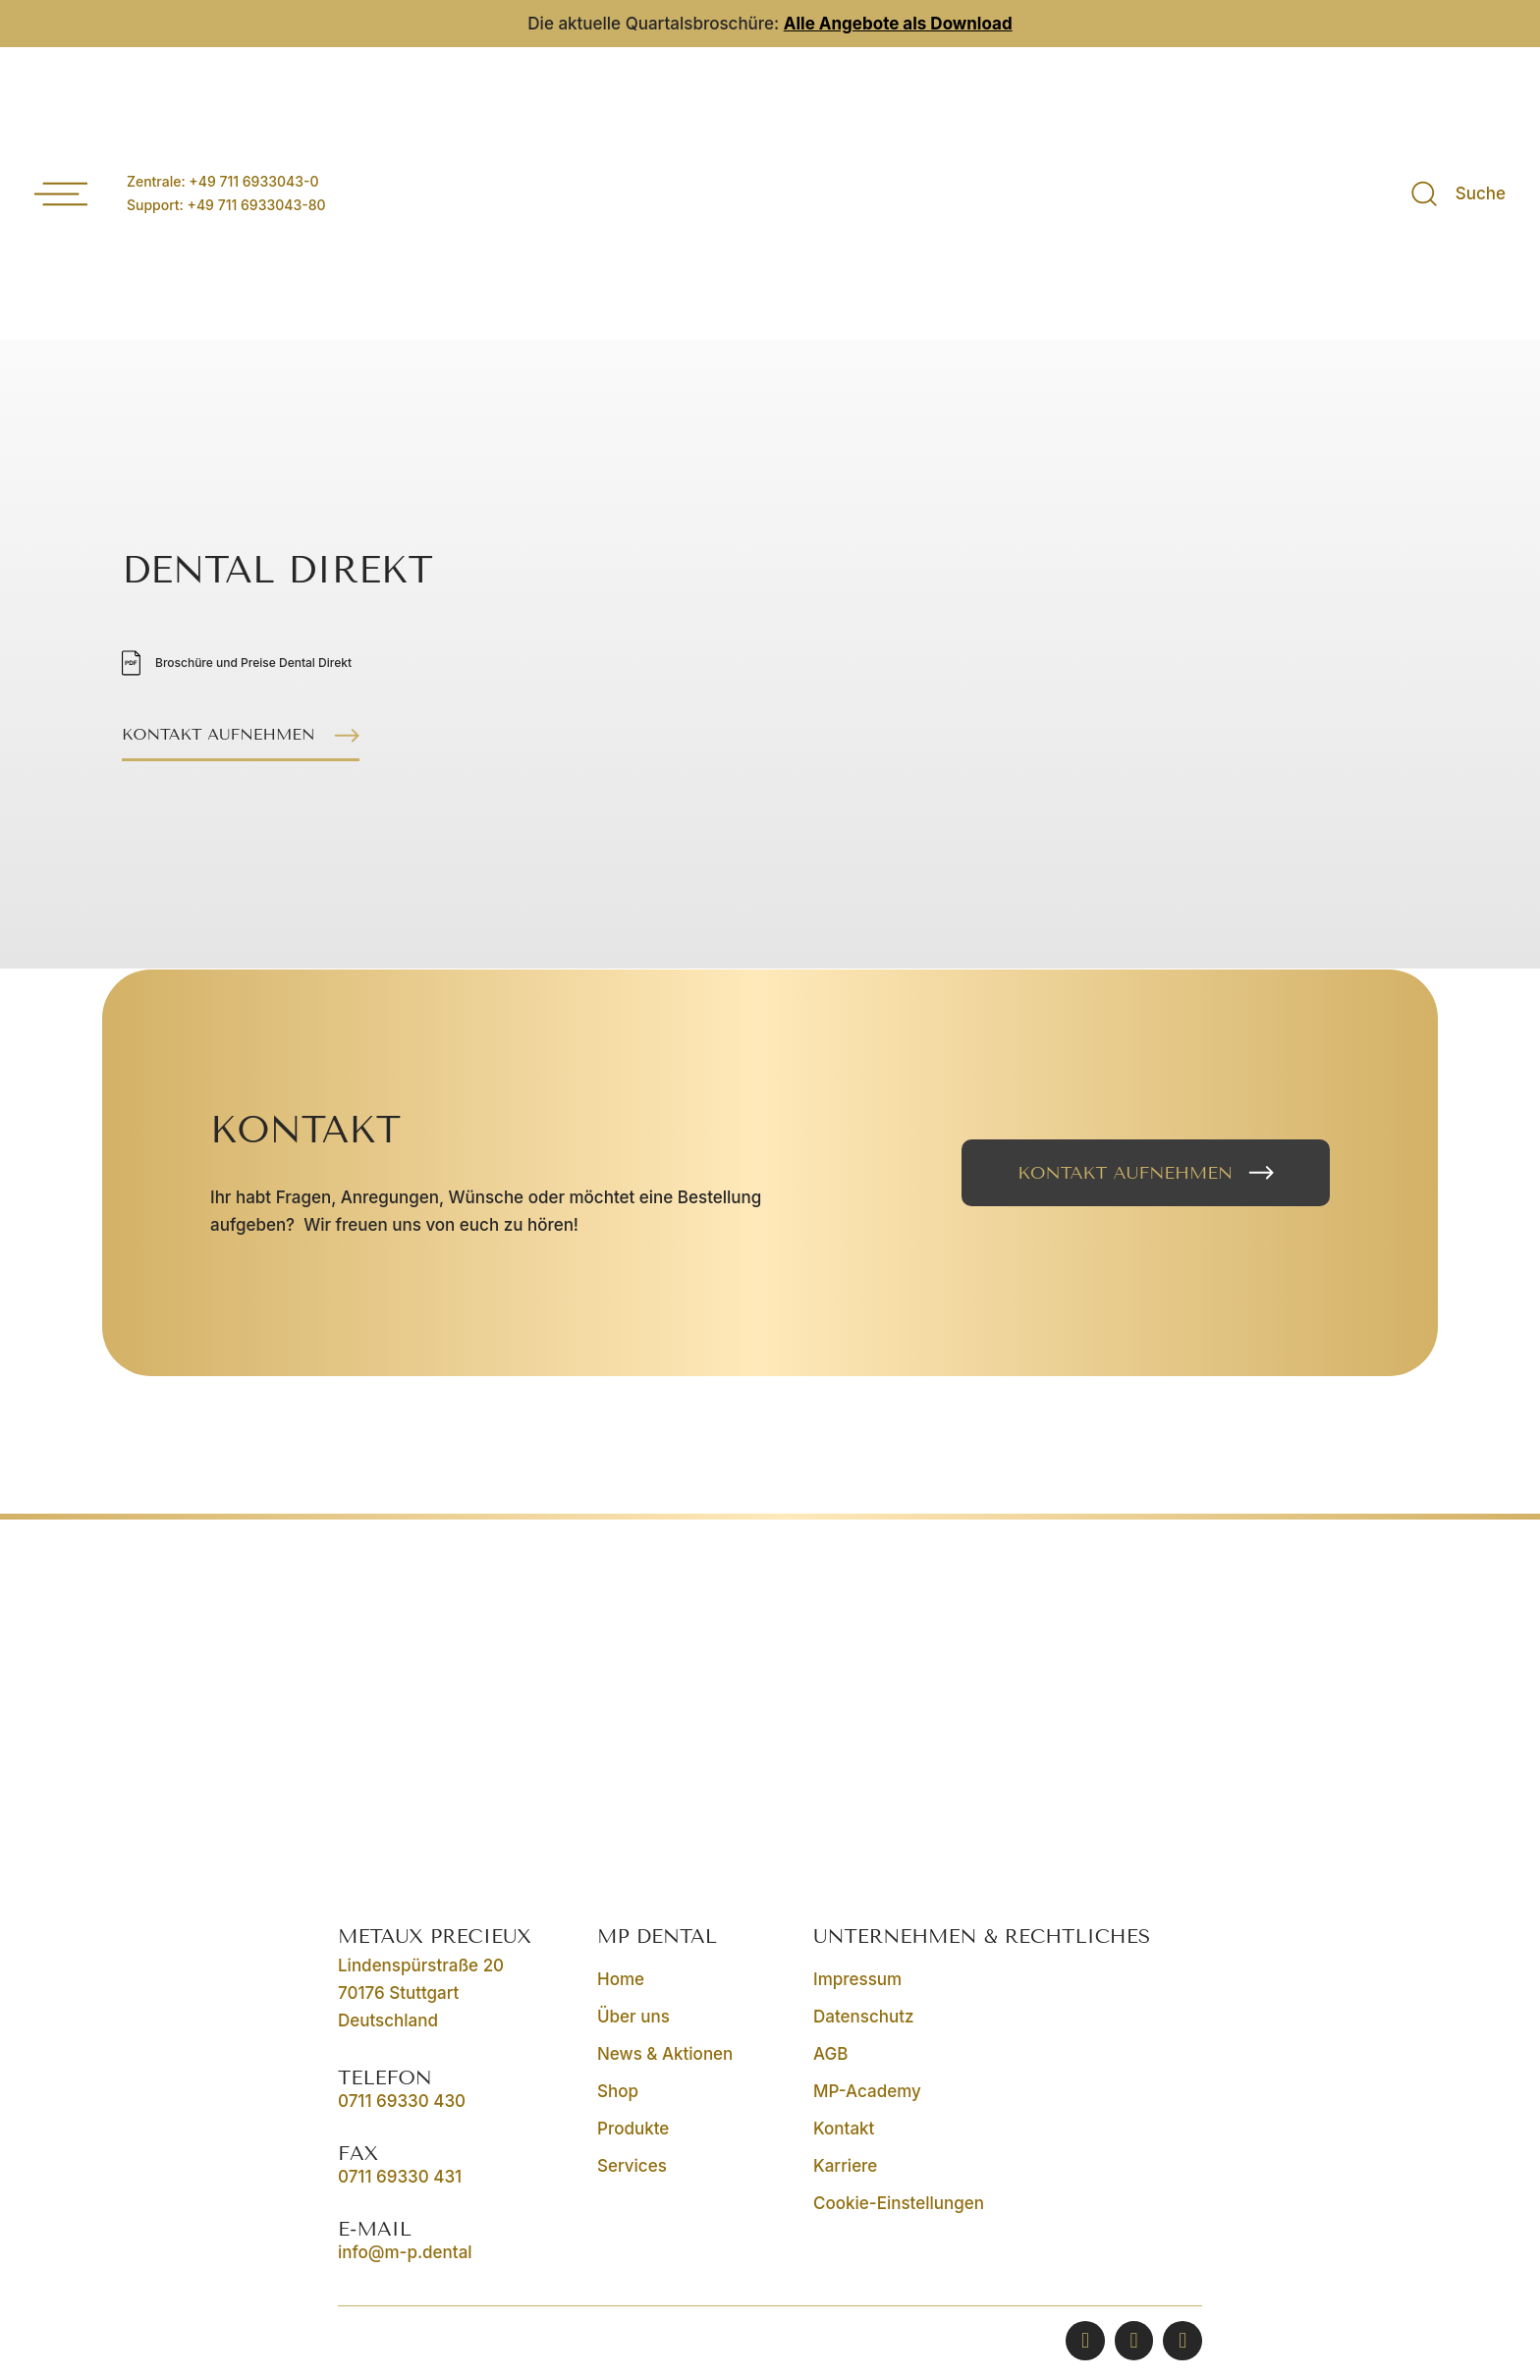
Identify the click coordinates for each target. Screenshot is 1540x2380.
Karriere (845, 2166)
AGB (830, 2054)
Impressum (857, 1979)
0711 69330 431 (400, 2176)
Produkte (633, 2128)
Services (632, 2166)
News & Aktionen (665, 2054)
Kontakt (843, 2128)
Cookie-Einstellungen (898, 2203)
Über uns (633, 2016)
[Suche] (1424, 194)
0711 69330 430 (402, 2101)
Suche (1481, 193)
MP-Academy (867, 2091)
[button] (246, 737)
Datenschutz (863, 2016)
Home (620, 1979)
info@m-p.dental (405, 2252)
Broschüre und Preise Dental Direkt (253, 662)
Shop (617, 2091)
